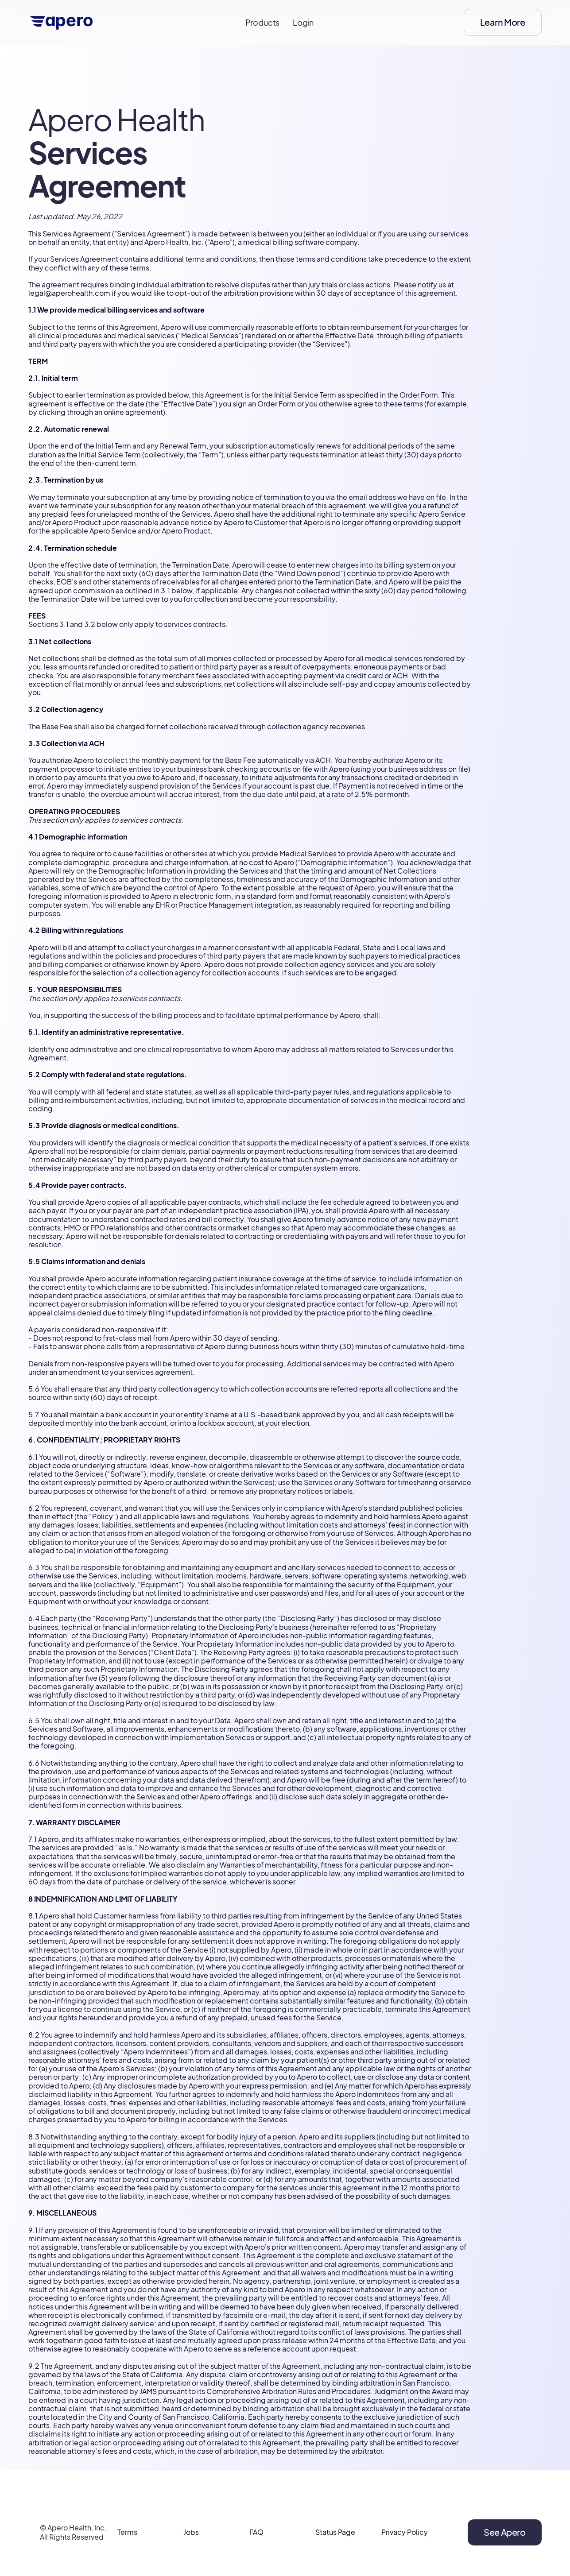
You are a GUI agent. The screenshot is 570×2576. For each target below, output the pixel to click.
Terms (127, 2541)
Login (303, 22)
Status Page (335, 2541)
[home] (61, 22)
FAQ (256, 2541)
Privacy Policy (404, 2541)
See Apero (504, 2541)
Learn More (502, 21)
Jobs (191, 2541)
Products (262, 22)
